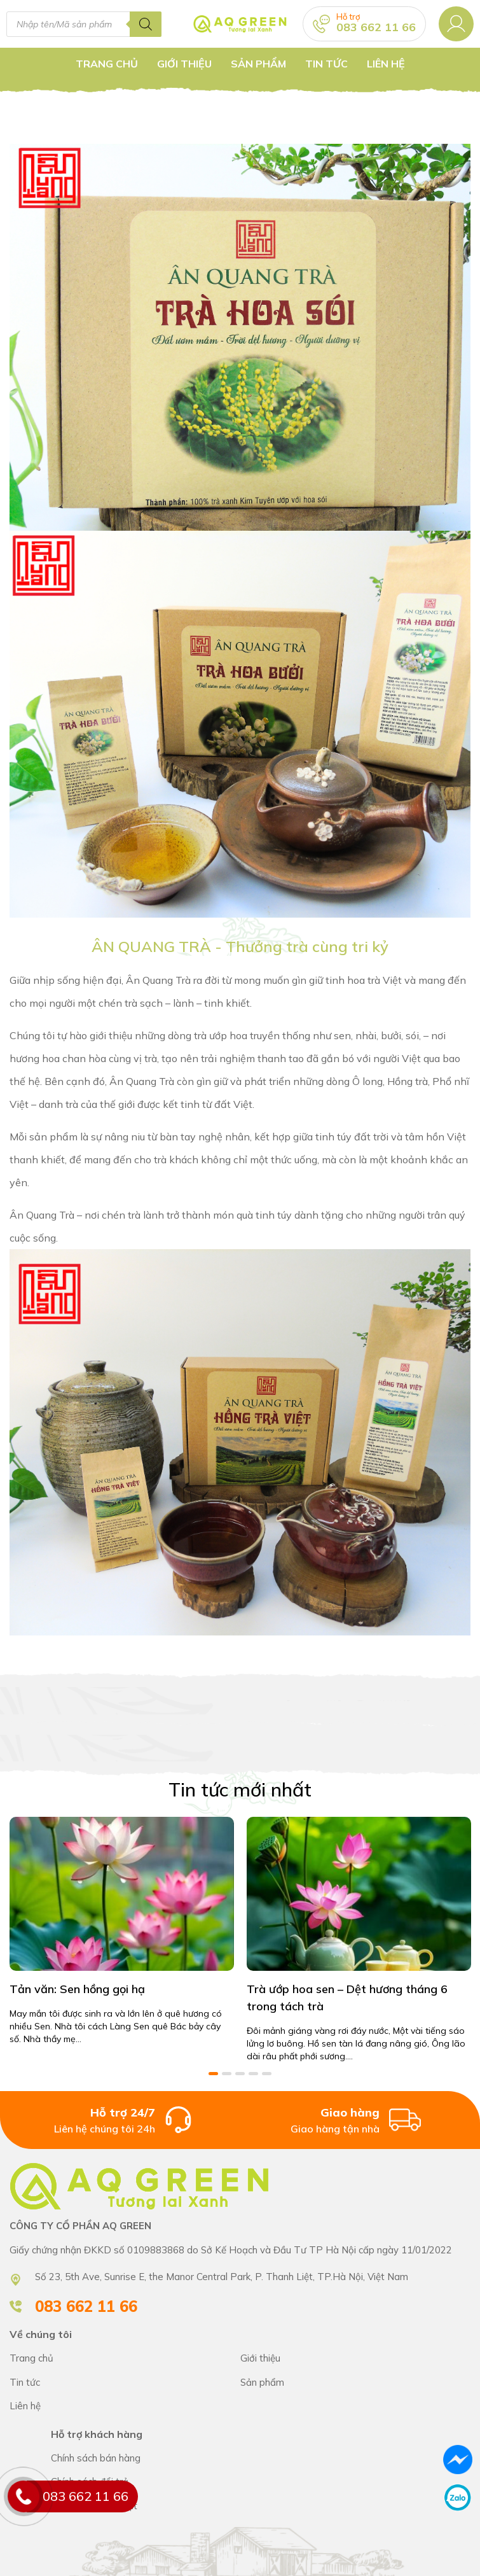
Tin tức (326, 63)
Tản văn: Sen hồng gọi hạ (77, 1986)
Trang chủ (107, 63)
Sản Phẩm (258, 63)
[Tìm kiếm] (145, 24)
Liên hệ (386, 63)
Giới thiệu (184, 63)
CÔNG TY (355, 2356)
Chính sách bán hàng (260, 2456)
